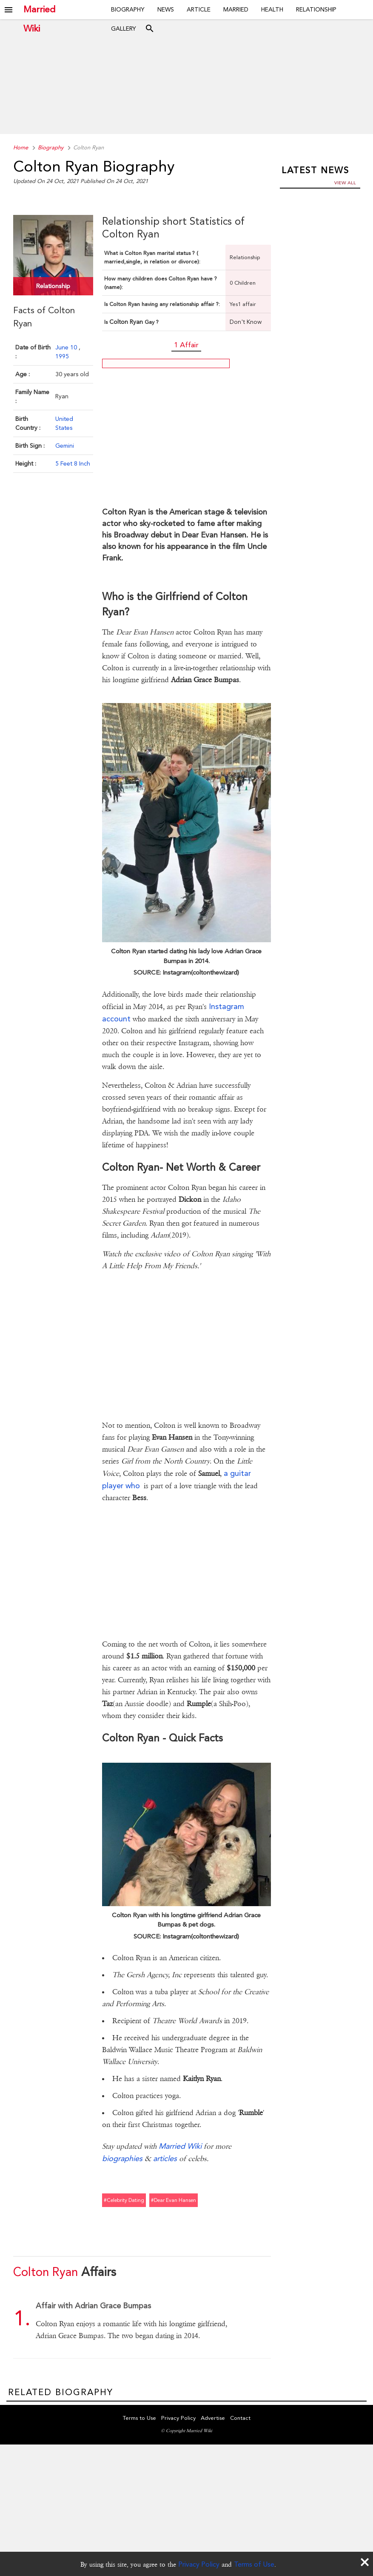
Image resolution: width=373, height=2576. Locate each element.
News (165, 9)
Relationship (316, 9)
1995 (62, 355)
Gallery (123, 28)
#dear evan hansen (173, 2200)
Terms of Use (254, 2564)
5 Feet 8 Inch (72, 462)
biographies (122, 2158)
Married (235, 9)
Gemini (64, 444)
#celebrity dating (124, 2200)
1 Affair (186, 344)
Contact (240, 2419)
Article (199, 9)
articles (165, 2158)
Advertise (213, 2419)
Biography (128, 9)
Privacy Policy (198, 2564)
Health (272, 9)
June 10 (67, 346)
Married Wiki (39, 9)
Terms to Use (139, 2419)
